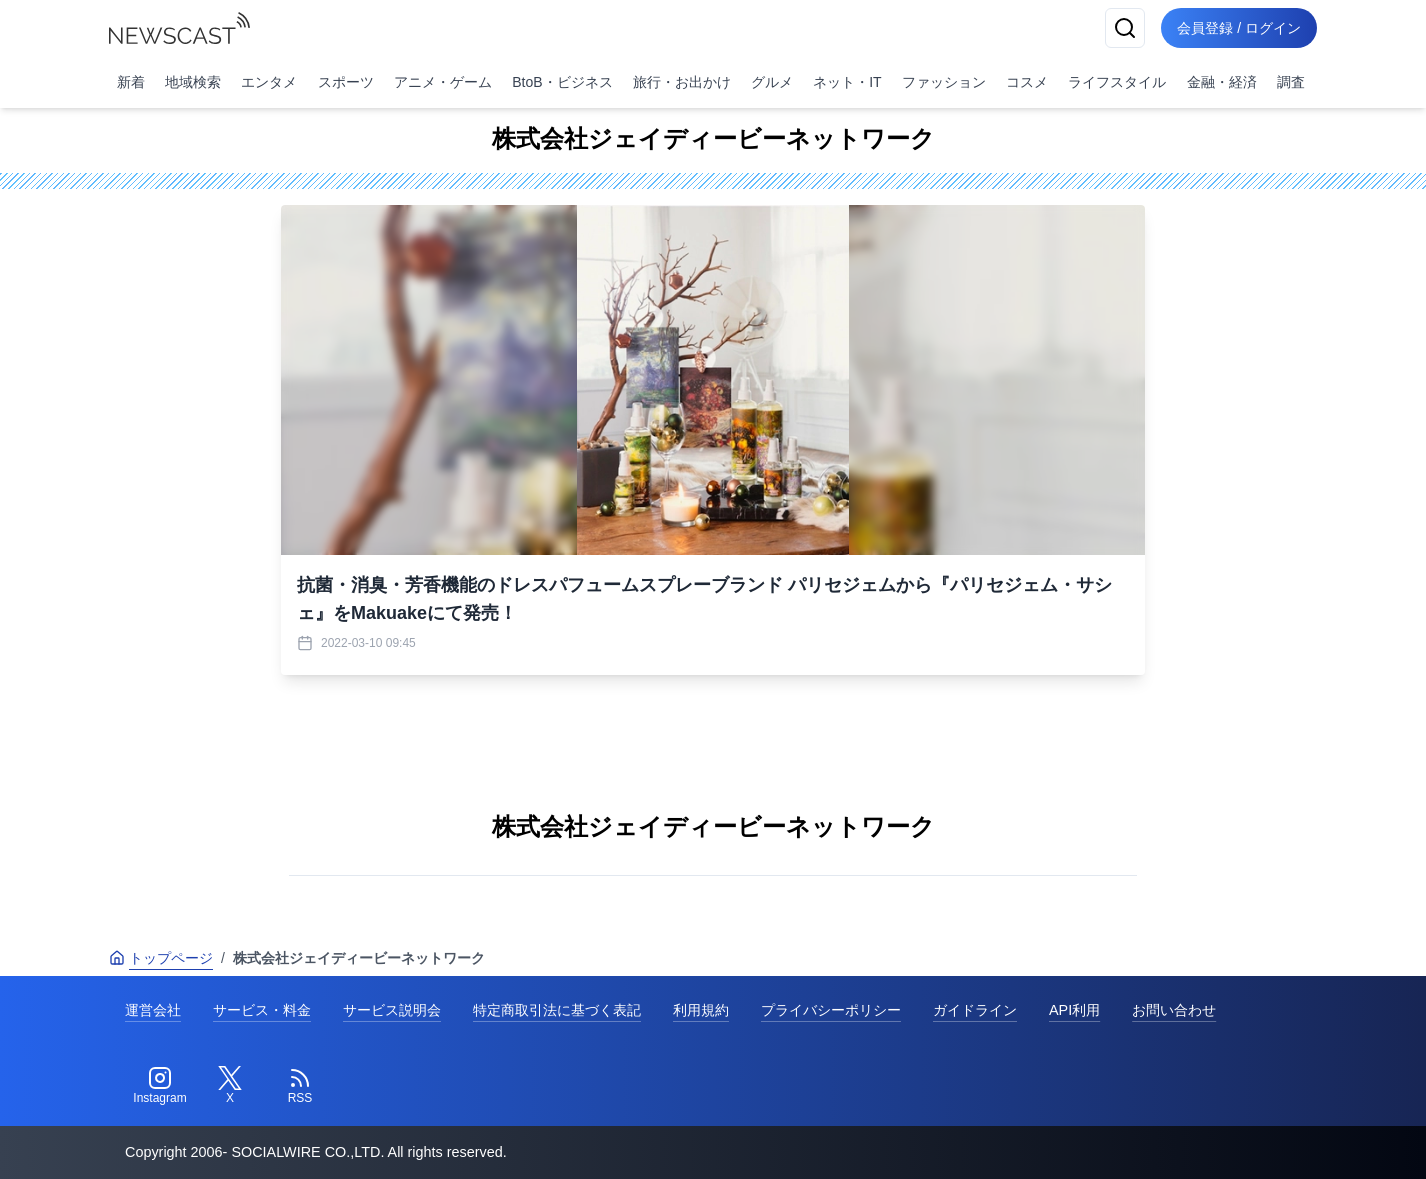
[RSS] (300, 1086)
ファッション (944, 82)
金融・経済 (1222, 82)
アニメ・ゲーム (443, 82)
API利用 (1074, 1010)
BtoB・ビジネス (562, 82)
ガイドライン (975, 1010)
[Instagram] (160, 1086)
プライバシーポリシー (831, 1010)
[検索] (1125, 28)
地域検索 (193, 82)
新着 (131, 82)
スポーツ (346, 82)
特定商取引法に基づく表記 (557, 1010)
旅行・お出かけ (682, 82)
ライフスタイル (1117, 82)
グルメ (772, 82)
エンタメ (269, 82)
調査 (1291, 82)
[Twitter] (230, 1086)
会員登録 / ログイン (1239, 28)
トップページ (161, 958)
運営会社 (153, 1010)
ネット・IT (847, 82)
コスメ (1027, 82)
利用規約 (701, 1010)
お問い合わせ (1174, 1010)
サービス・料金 (262, 1010)
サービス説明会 (392, 1010)
